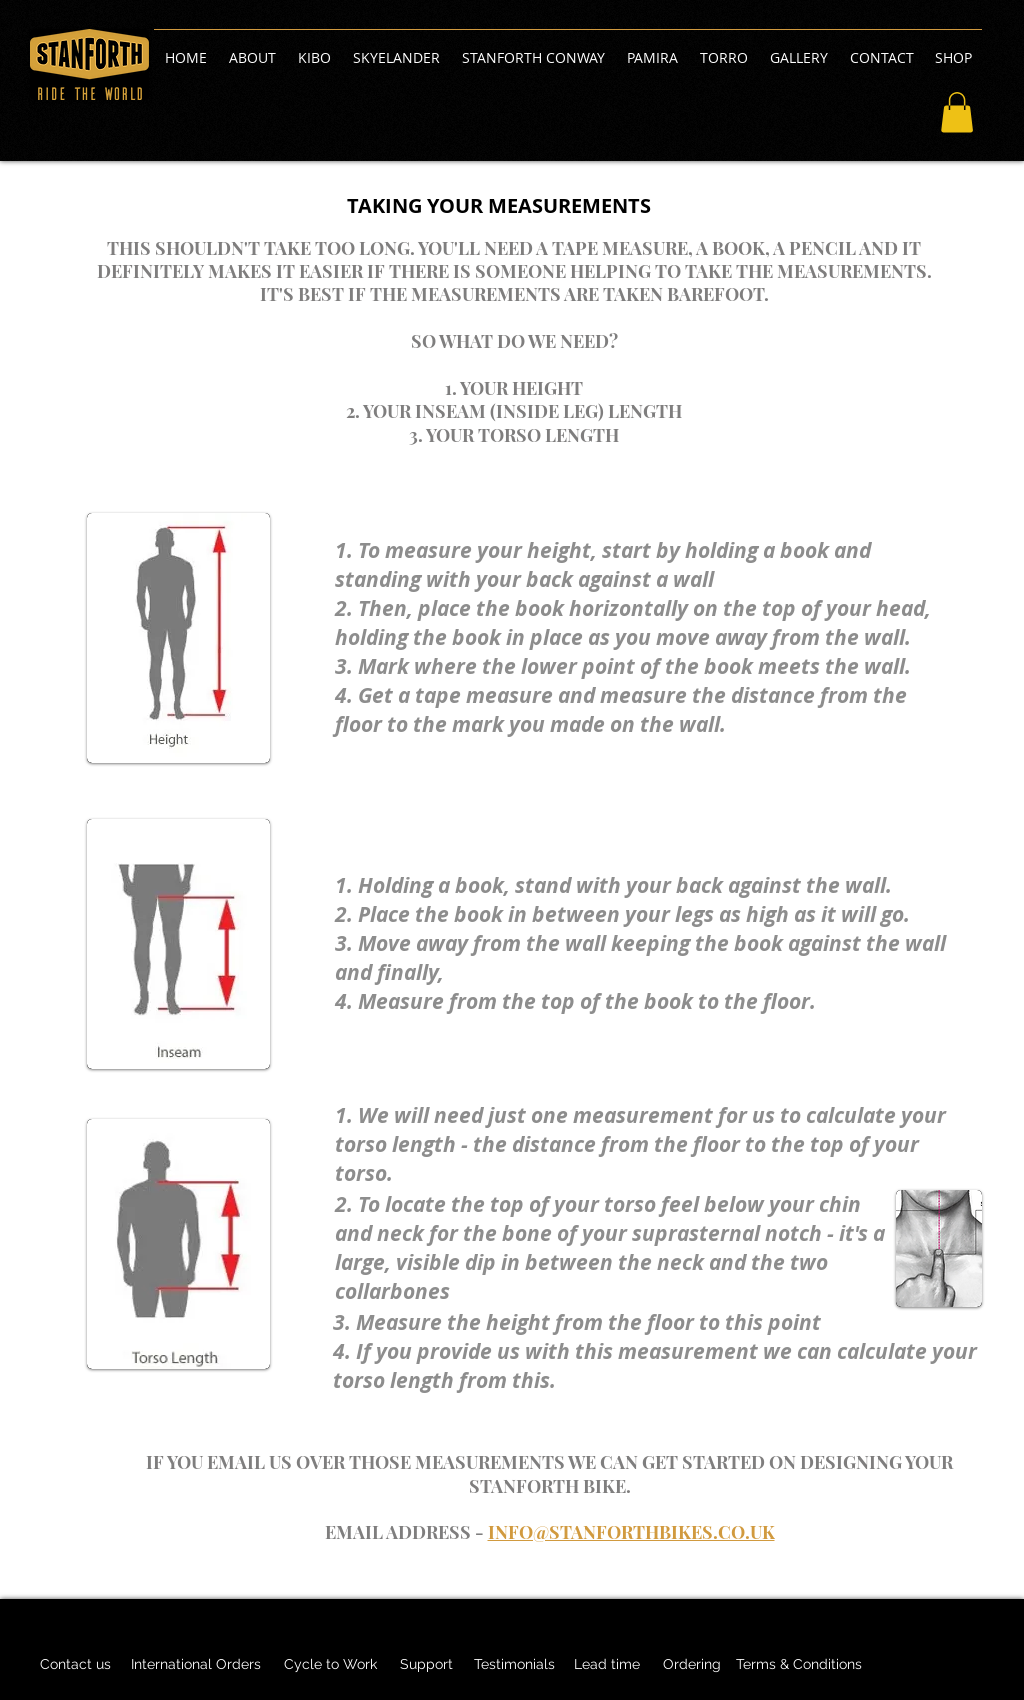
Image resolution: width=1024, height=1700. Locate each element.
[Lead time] (606, 1665)
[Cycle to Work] (330, 1665)
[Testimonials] (514, 1665)
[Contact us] (75, 1665)
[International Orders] (196, 1665)
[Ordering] (692, 1665)
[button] (957, 112)
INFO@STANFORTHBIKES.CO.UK (631, 1532)
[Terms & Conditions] (799, 1665)
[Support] (426, 1665)
